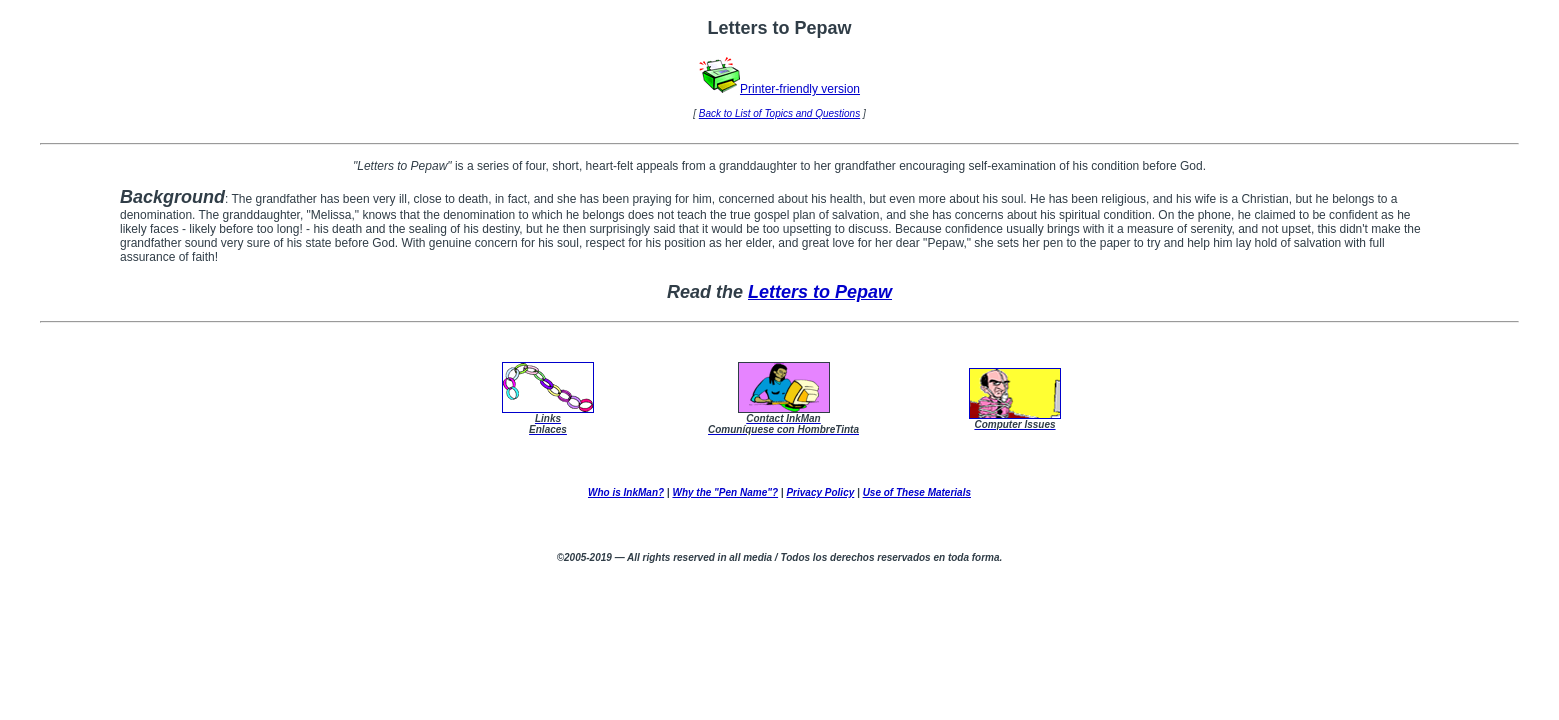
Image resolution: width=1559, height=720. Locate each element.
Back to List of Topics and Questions (779, 113)
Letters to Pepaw (820, 292)
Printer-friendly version (779, 89)
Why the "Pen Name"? (725, 492)
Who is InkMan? (626, 492)
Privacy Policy (820, 492)
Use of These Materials (917, 492)
